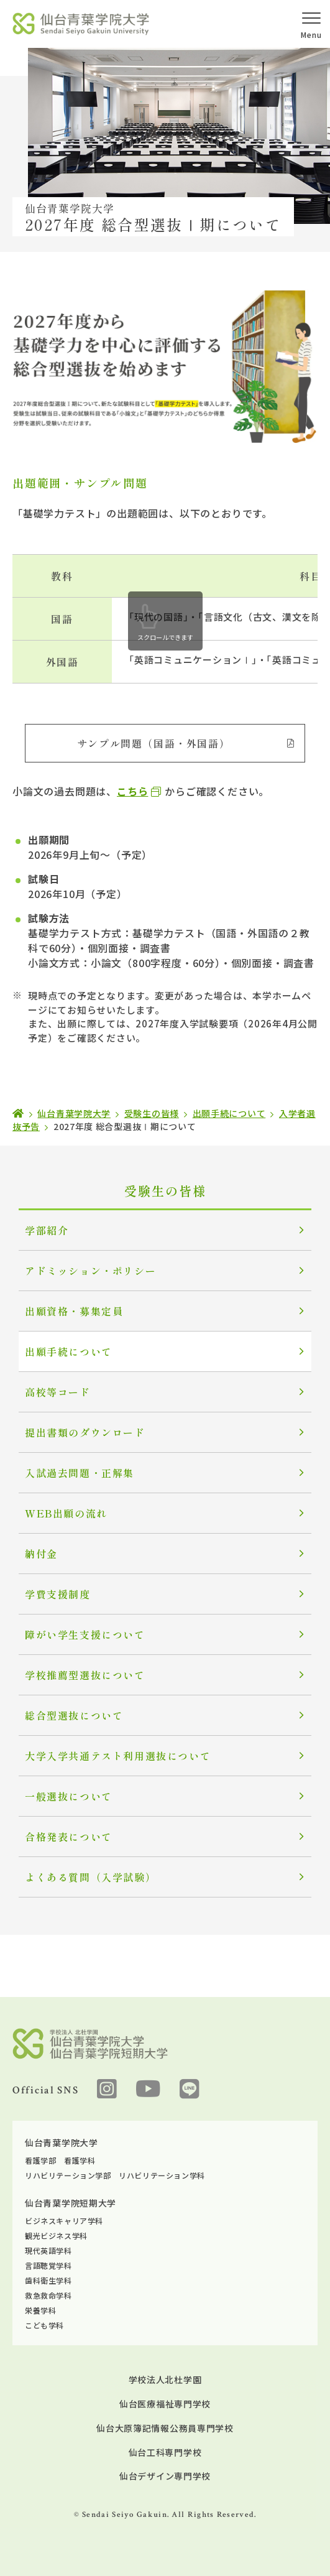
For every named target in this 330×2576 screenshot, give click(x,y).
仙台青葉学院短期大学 (70, 2202)
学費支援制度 (58, 1594)
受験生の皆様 (165, 1191)
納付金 (41, 1553)
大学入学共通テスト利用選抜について (118, 1755)
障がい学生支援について (85, 1634)
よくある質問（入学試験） (90, 1876)
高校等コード (58, 1391)
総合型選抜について (74, 1715)
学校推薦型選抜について (85, 1674)
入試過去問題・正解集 (79, 1472)
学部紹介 (46, 1230)
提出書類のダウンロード (85, 1432)
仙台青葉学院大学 (61, 2142)
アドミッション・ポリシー (90, 1270)
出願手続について (68, 1351)
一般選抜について (68, 1796)
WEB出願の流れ (66, 1513)
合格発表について (68, 1836)
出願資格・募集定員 (74, 1311)
